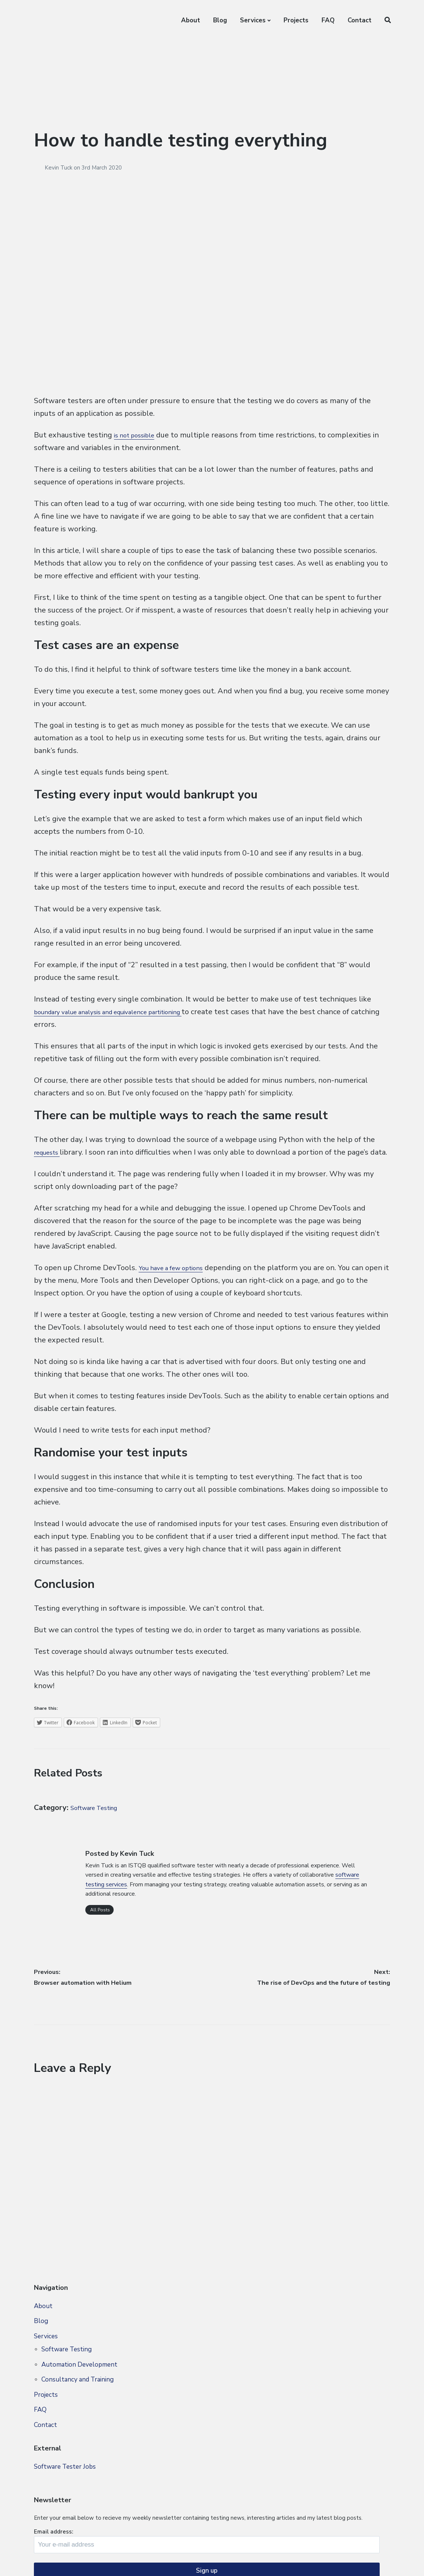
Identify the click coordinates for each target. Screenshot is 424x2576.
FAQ (328, 20)
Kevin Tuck (59, 167)
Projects (296, 20)
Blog (220, 20)
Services (253, 20)
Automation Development (79, 2400)
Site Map (69, 2560)
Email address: (304, 2387)
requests (50, 1152)
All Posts (99, 1922)
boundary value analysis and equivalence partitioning (125, 1012)
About (190, 20)
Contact (359, 20)
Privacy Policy (106, 2560)
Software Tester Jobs (65, 2503)
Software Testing (100, 1820)
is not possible (139, 435)
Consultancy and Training (77, 2415)
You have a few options (177, 1280)
